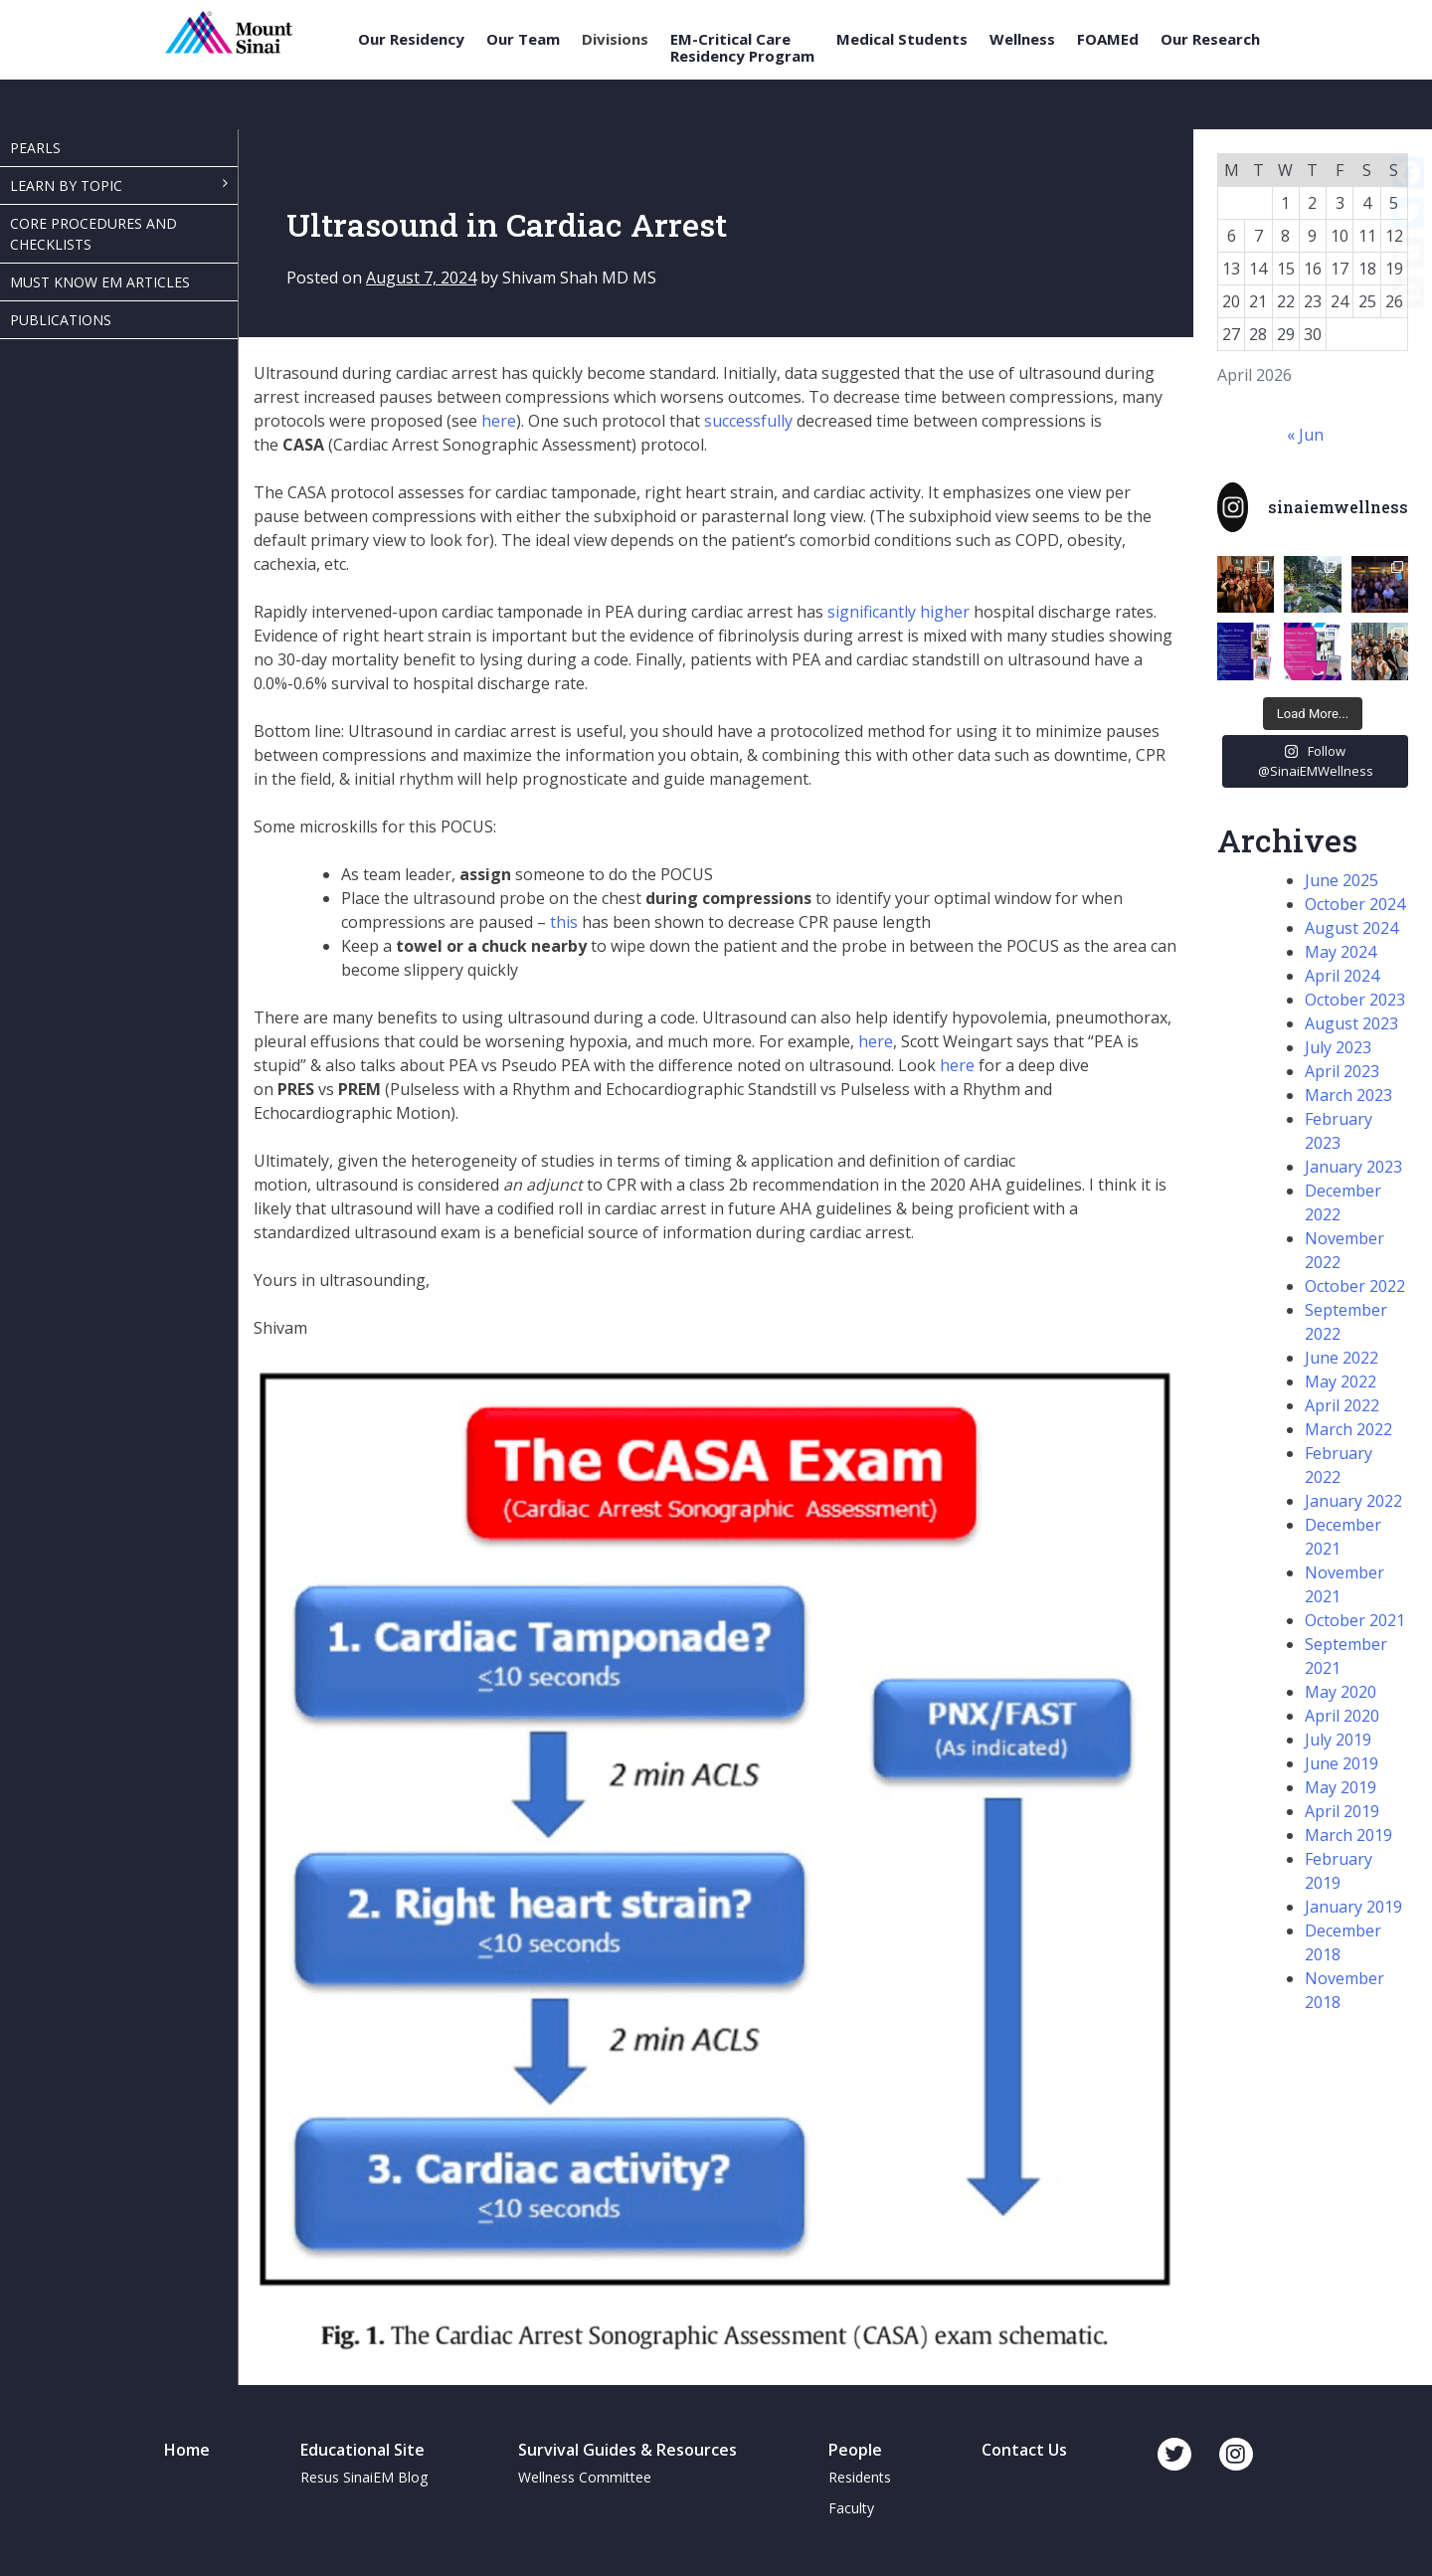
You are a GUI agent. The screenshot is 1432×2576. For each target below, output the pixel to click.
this (564, 922)
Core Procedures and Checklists (93, 234)
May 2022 (1340, 1381)
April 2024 (1342, 976)
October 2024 (1355, 904)
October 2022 (1355, 1286)
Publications (60, 319)
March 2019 (1348, 1835)
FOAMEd (1108, 39)
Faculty (851, 2507)
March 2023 (1348, 1095)
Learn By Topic (66, 185)
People (855, 2450)
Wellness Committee (584, 2477)
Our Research (1210, 39)
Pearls (35, 147)
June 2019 (1341, 1763)
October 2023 (1355, 1000)
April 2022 (1342, 1405)
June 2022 (1341, 1358)
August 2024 (1351, 928)
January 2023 (1353, 1167)
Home (187, 2450)
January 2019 (1353, 1907)
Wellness (1022, 39)
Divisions (615, 39)
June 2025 (1341, 880)
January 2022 (1353, 1501)
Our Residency (411, 39)
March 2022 (1348, 1429)
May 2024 (1340, 952)
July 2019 (1338, 1739)
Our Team (523, 39)
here (498, 421)
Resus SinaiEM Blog (364, 2477)
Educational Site (362, 2450)
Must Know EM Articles (100, 282)
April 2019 (1342, 1811)
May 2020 (1340, 1692)
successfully (748, 421)
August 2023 (1351, 1023)
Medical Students (902, 39)
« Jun (1305, 435)
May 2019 (1340, 1787)
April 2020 (1342, 1716)
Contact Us (1024, 2450)
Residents (859, 2477)
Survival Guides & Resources (627, 2450)
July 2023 (1338, 1047)
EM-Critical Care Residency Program (742, 47)
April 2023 (1342, 1071)
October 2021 (1355, 1620)
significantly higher (898, 612)
